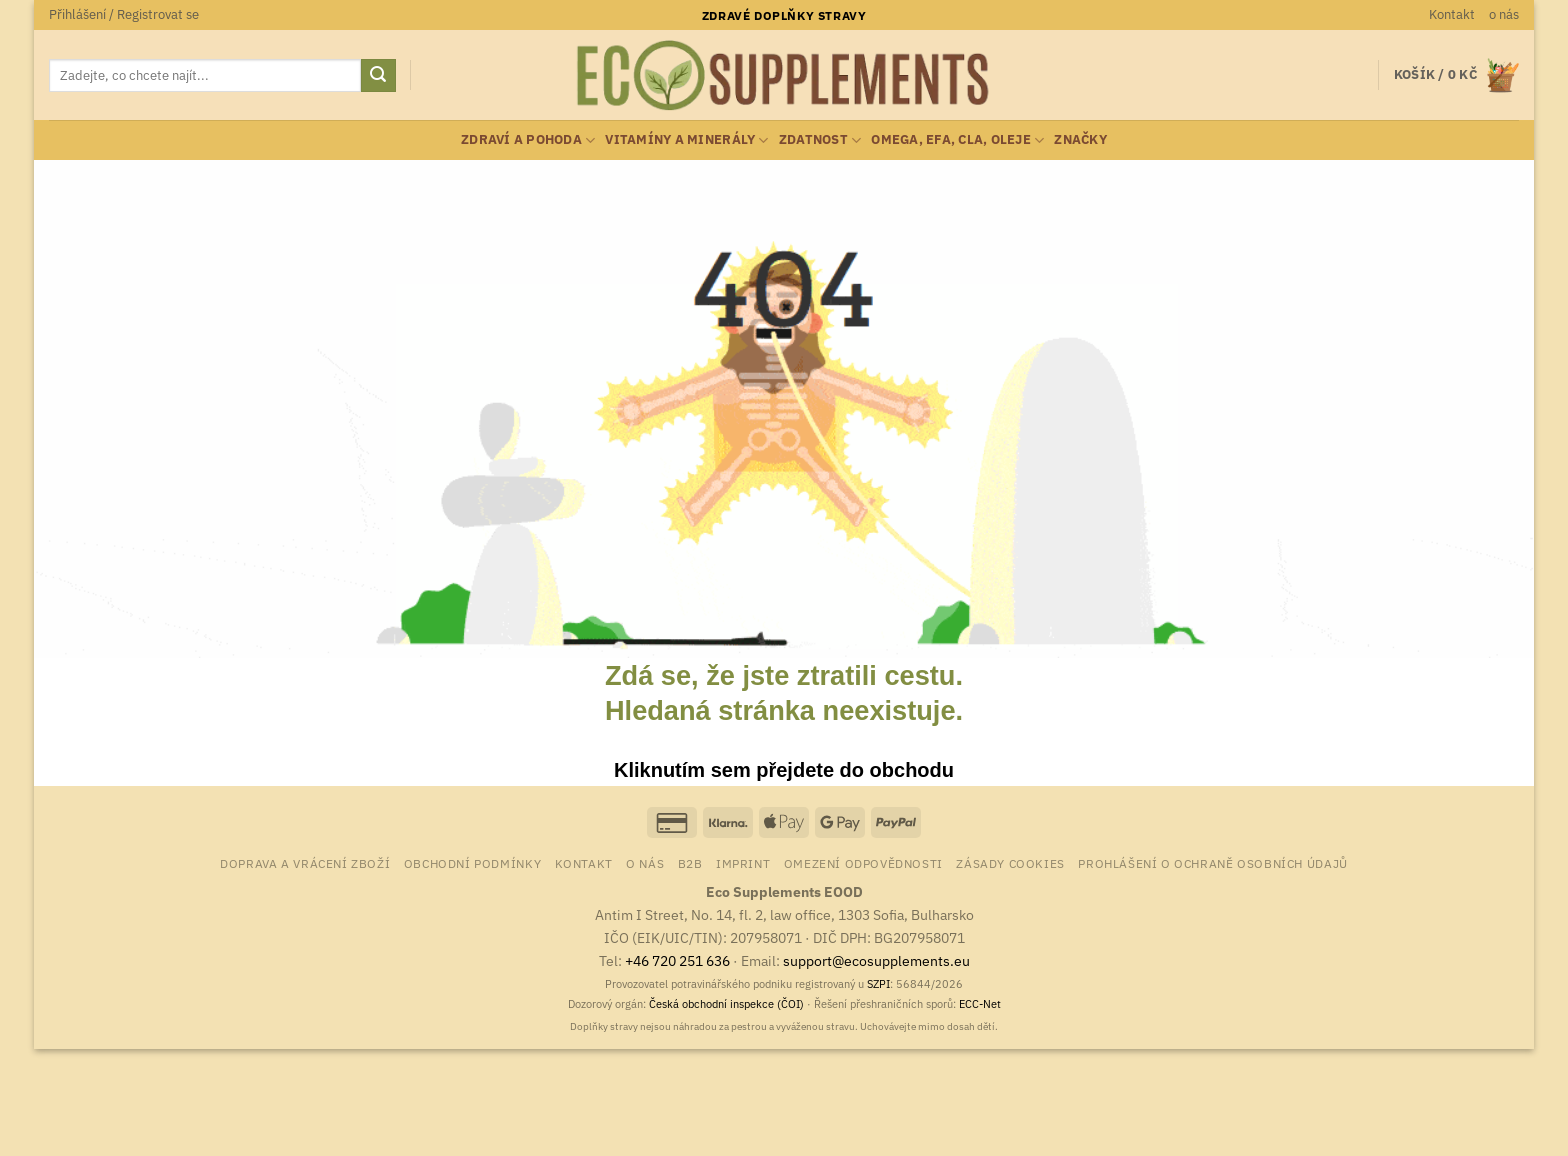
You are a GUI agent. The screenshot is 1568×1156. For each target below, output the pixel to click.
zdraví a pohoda (528, 140)
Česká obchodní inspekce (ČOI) (726, 1004)
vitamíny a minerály (686, 140)
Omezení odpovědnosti (863, 863)
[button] (124, 15)
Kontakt (1452, 14)
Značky (1080, 139)
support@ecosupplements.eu (876, 960)
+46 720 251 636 (677, 960)
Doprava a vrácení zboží (305, 863)
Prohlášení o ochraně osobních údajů (1212, 863)
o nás (1504, 14)
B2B (690, 863)
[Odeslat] (378, 76)
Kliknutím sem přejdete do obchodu (784, 770)
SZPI (878, 984)
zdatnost (820, 140)
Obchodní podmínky (472, 863)
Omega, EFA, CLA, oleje (957, 140)
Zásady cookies (1010, 863)
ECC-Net (980, 1004)
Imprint (743, 863)
